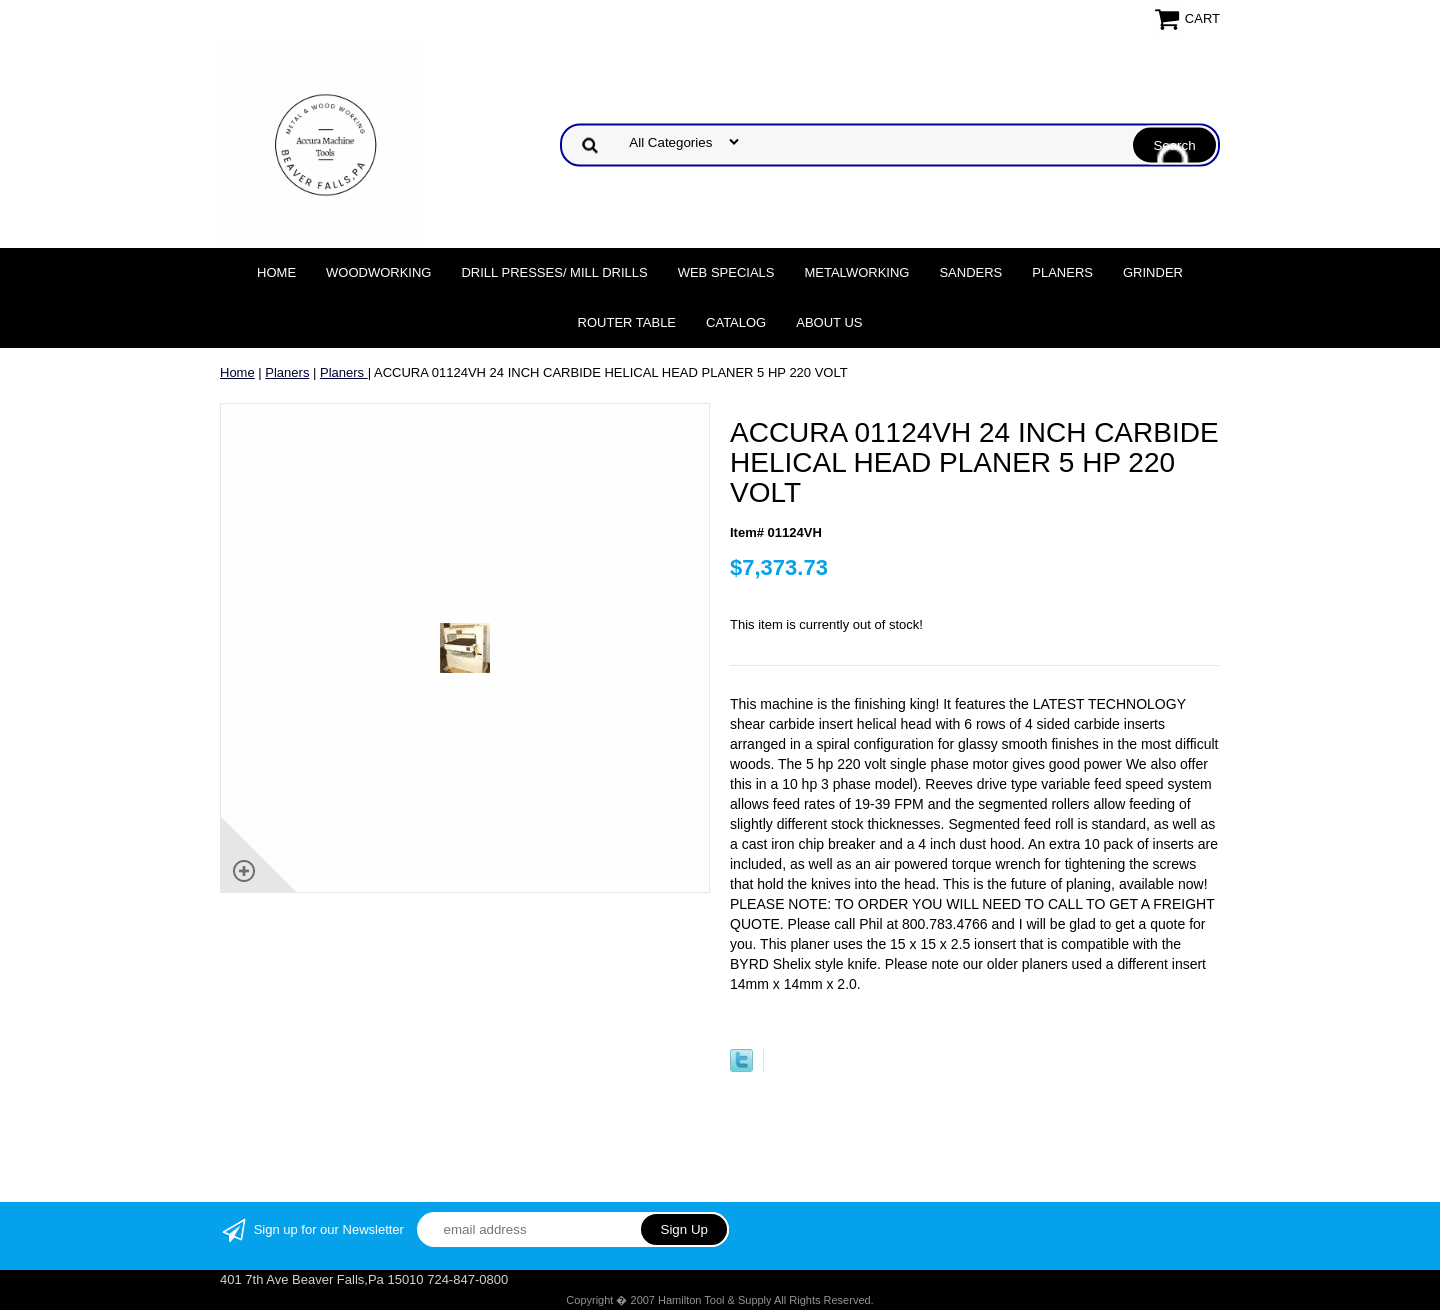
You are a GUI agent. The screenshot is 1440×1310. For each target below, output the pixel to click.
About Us (829, 322)
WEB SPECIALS (726, 272)
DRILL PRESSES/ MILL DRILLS (554, 272)
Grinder (1153, 272)
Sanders (970, 272)
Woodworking (378, 272)
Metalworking (856, 272)
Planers (1062, 272)
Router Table (627, 322)
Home (276, 272)
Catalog (736, 322)
